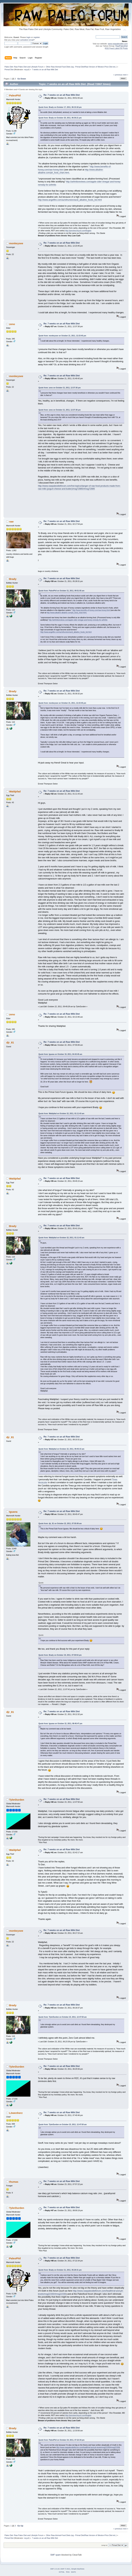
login (28, 37)
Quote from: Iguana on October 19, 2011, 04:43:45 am (60, 1054)
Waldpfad (15, 791)
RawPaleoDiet (121, 46)
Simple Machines (77, 2569)
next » (125, 75)
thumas (13, 2181)
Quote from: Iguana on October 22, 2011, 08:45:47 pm (60, 1723)
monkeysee (16, 243)
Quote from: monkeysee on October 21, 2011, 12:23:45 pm (62, 336)
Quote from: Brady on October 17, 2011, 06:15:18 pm (60, 107)
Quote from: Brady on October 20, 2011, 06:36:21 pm (60, 118)
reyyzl (26, 69)
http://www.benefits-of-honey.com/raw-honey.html (91, 610)
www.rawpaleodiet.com (118, 44)
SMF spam (55, 2555)
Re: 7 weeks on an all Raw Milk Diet (62, 95)
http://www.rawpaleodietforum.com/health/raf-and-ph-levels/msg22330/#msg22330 (87, 2447)
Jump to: (104, 2545)
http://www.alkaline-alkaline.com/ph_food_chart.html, (67, 613)
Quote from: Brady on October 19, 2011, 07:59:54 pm (60, 1655)
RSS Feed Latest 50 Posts (116, 48)
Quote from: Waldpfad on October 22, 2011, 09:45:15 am (61, 1449)
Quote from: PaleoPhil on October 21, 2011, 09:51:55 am (61, 591)
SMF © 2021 (65, 2569)
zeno (12, 324)
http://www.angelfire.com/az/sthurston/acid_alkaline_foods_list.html (70, 200)
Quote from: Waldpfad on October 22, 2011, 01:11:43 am (61, 1113)
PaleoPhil (15, 95)
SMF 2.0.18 (54, 2569)
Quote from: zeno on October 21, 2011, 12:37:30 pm (60, 388)
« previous (117, 75)
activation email (27, 40)
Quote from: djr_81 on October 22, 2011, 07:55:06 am (60, 1523)
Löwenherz (16, 2112)
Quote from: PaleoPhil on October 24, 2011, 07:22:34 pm (61, 2440)
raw (11, 521)
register (36, 37)
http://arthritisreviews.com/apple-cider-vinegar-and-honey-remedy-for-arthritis (78, 620)
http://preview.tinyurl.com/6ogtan (78, 231)
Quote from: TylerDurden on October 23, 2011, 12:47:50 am (63, 2017)
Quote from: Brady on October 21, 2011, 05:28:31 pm (60, 2270)
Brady (12, 578)
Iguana (13, 1511)
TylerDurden (16, 1799)
